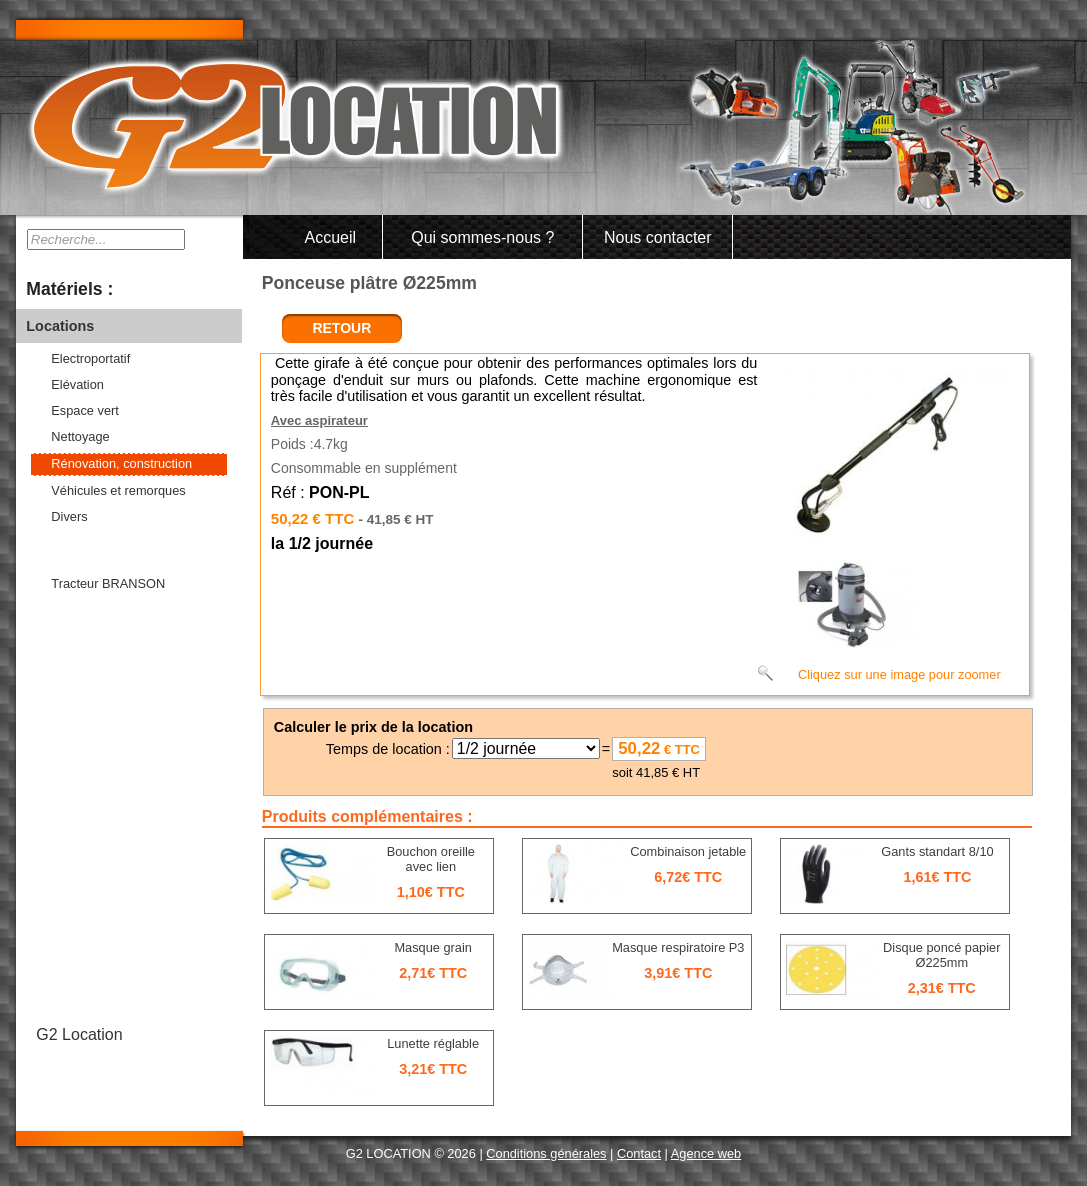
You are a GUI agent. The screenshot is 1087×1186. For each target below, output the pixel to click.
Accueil (331, 237)
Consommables (79, 618)
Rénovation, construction (121, 463)
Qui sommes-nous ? (482, 237)
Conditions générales (546, 1153)
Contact (639, 1153)
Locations (60, 326)
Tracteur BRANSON (108, 583)
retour (341, 328)
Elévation (77, 384)
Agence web (706, 1153)
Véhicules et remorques (118, 490)
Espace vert (85, 410)
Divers (69, 516)
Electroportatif (90, 358)
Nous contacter (658, 237)
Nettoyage (80, 436)
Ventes (49, 551)
